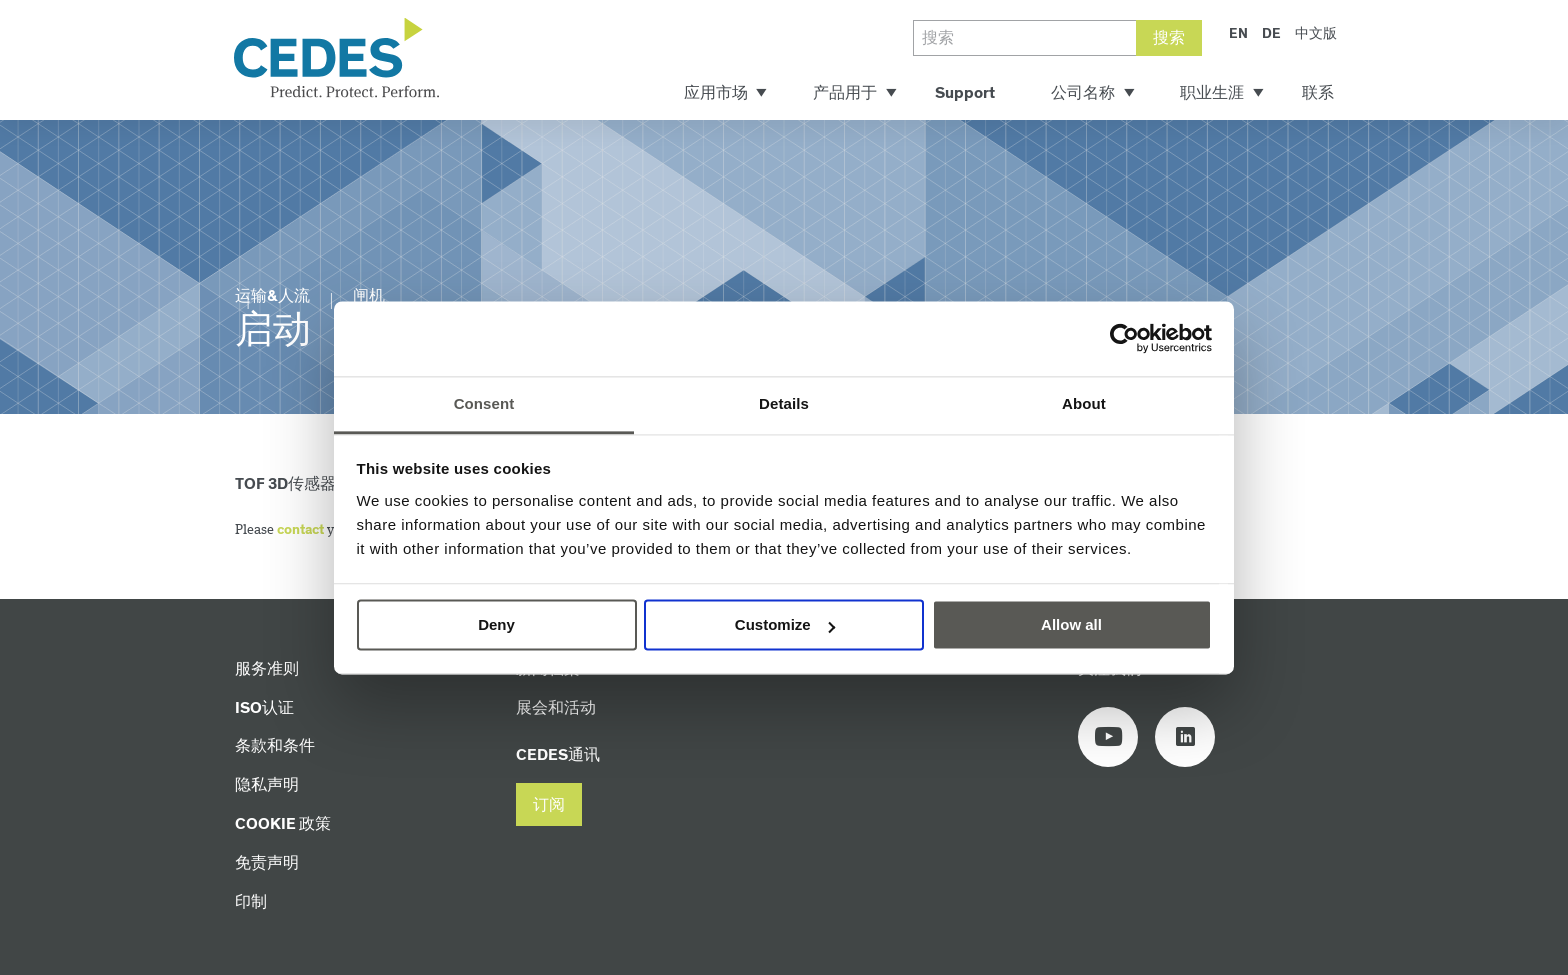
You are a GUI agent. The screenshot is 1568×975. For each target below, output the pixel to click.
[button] (549, 804)
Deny (496, 624)
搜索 (1169, 38)
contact (300, 530)
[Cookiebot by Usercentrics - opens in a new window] (1124, 338)
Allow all (1071, 624)
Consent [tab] (484, 403)
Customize (785, 624)
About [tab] (1084, 403)
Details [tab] (784, 403)
